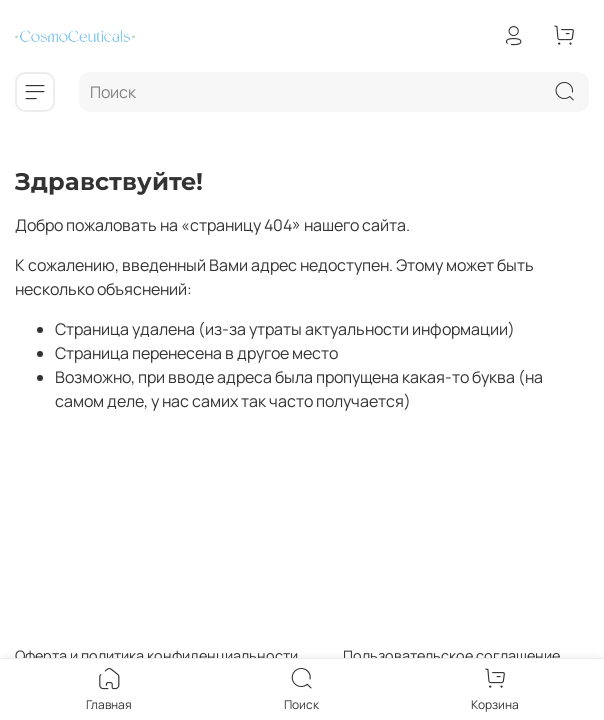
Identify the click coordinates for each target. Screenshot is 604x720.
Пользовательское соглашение (429, 655)
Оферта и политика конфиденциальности (156, 655)
